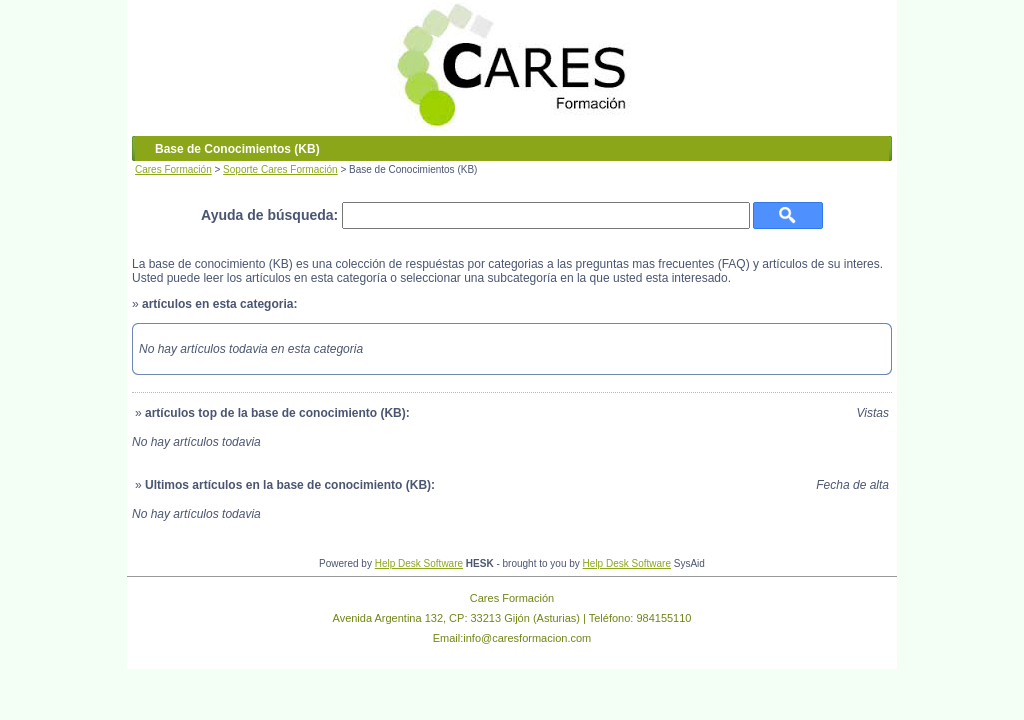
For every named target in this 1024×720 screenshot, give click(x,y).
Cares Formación (173, 169)
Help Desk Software (419, 563)
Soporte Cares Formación (280, 169)
